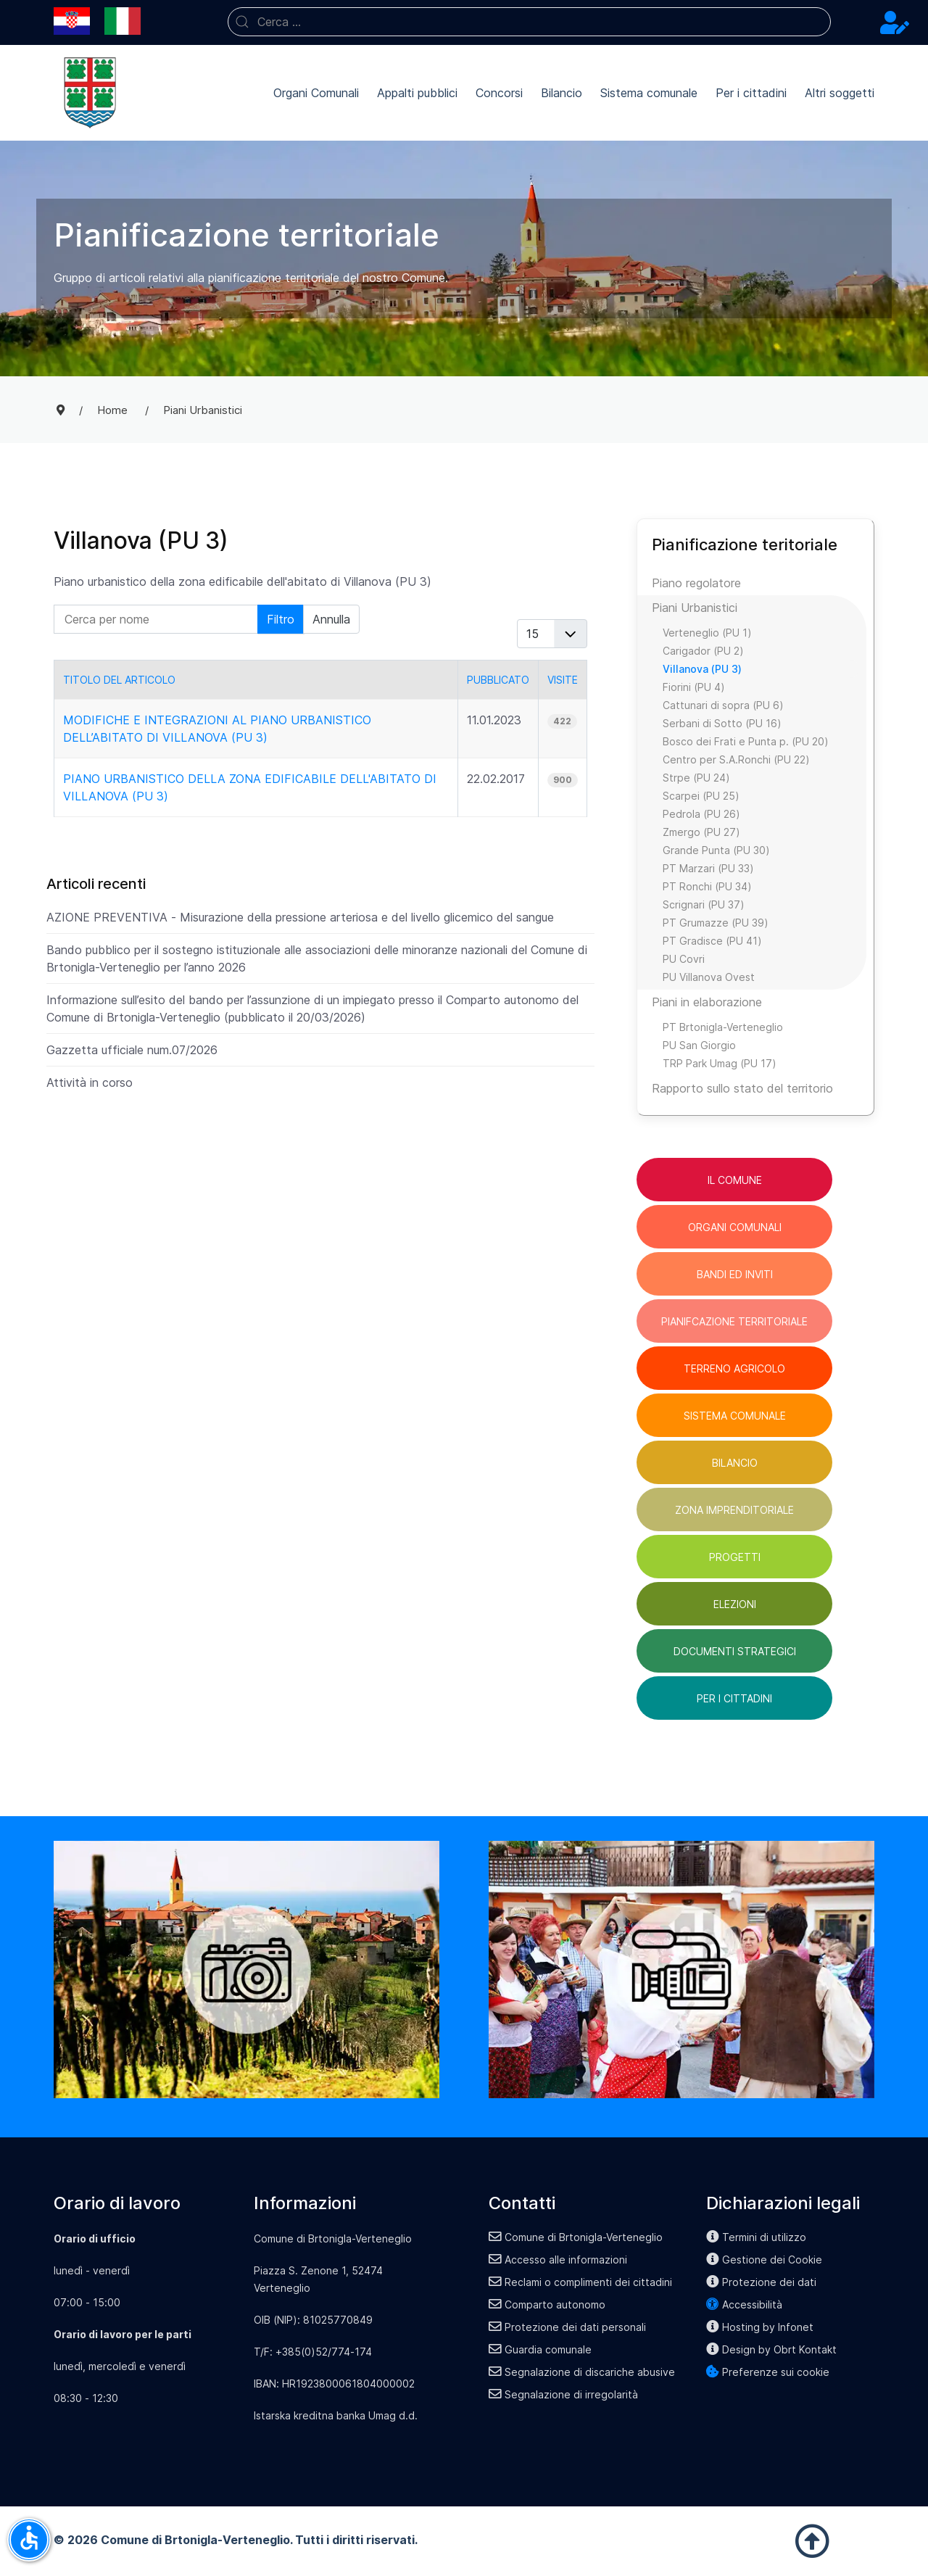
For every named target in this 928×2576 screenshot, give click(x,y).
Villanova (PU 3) (702, 669)
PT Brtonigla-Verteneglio (723, 1027)
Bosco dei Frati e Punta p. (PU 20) (746, 741)
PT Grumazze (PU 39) (715, 922)
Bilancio (561, 93)
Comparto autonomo (547, 2304)
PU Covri (684, 959)
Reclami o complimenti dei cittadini (580, 2282)
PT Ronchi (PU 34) (707, 886)
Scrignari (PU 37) (704, 904)
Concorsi (499, 93)
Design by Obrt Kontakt (771, 2349)
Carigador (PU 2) (703, 651)
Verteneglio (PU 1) (707, 632)
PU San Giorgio (699, 1045)
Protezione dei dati (761, 2282)
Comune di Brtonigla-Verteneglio (576, 2237)
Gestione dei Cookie (764, 2259)
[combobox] (529, 21)
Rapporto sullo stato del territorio (742, 1088)
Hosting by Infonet (759, 2327)
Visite (562, 680)
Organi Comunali (316, 93)
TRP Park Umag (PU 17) (719, 1063)
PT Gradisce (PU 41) (712, 941)
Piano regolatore (696, 583)
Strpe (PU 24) (696, 777)
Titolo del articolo (119, 680)
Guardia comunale (540, 2349)
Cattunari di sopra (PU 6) (723, 705)
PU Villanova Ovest (709, 977)
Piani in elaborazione (707, 1002)
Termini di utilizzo (756, 2237)
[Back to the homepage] (90, 93)
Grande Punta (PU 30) (716, 850)
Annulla (331, 619)
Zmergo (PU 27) (701, 832)
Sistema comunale (648, 93)
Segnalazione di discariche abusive (582, 2372)
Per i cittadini (751, 93)
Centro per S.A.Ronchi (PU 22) (736, 759)
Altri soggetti (839, 93)
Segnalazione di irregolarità (563, 2394)
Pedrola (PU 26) (701, 814)
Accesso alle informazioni (558, 2259)
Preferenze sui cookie (767, 2372)
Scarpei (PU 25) (701, 796)
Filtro (280, 619)
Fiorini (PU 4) (694, 687)
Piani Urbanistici (694, 607)
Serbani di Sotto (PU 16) (722, 723)
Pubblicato (498, 680)
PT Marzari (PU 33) (708, 868)
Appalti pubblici (417, 93)
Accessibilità (744, 2304)
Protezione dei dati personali (567, 2327)
